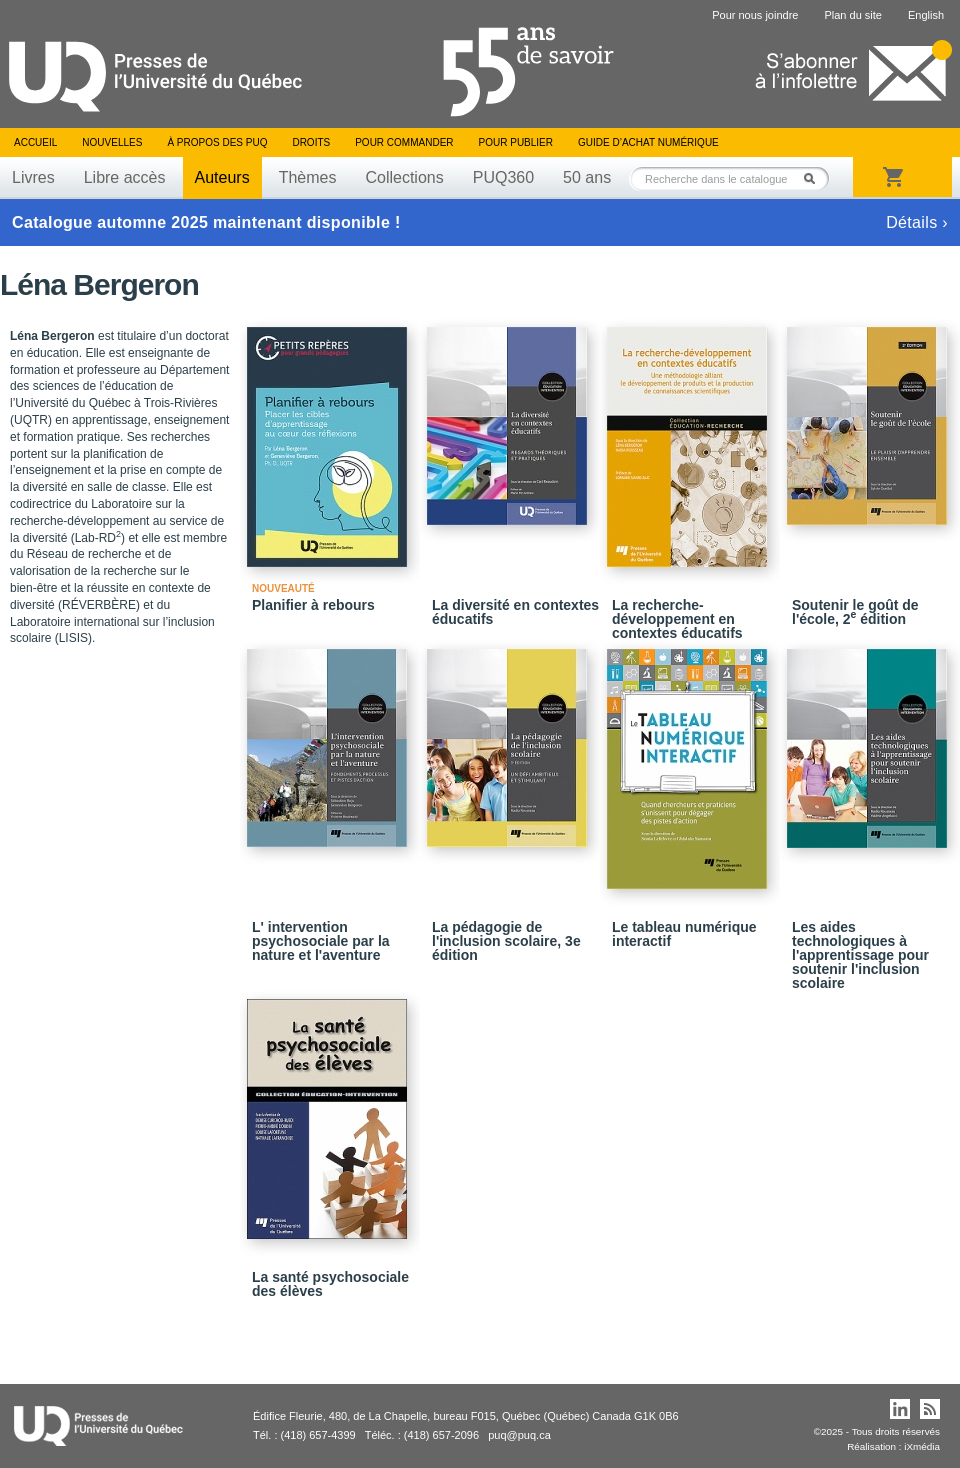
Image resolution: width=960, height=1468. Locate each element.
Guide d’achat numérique (648, 142)
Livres (33, 177)
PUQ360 (503, 177)
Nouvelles (112, 142)
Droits (311, 142)
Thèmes (308, 177)
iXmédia (922, 1446)
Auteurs (222, 177)
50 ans (587, 177)
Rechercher (815, 178)
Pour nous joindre (755, 15)
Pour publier (516, 142)
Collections (404, 177)
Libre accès (125, 177)
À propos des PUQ (217, 142)
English (926, 15)
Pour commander (404, 142)
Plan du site (852, 15)
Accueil (35, 142)
